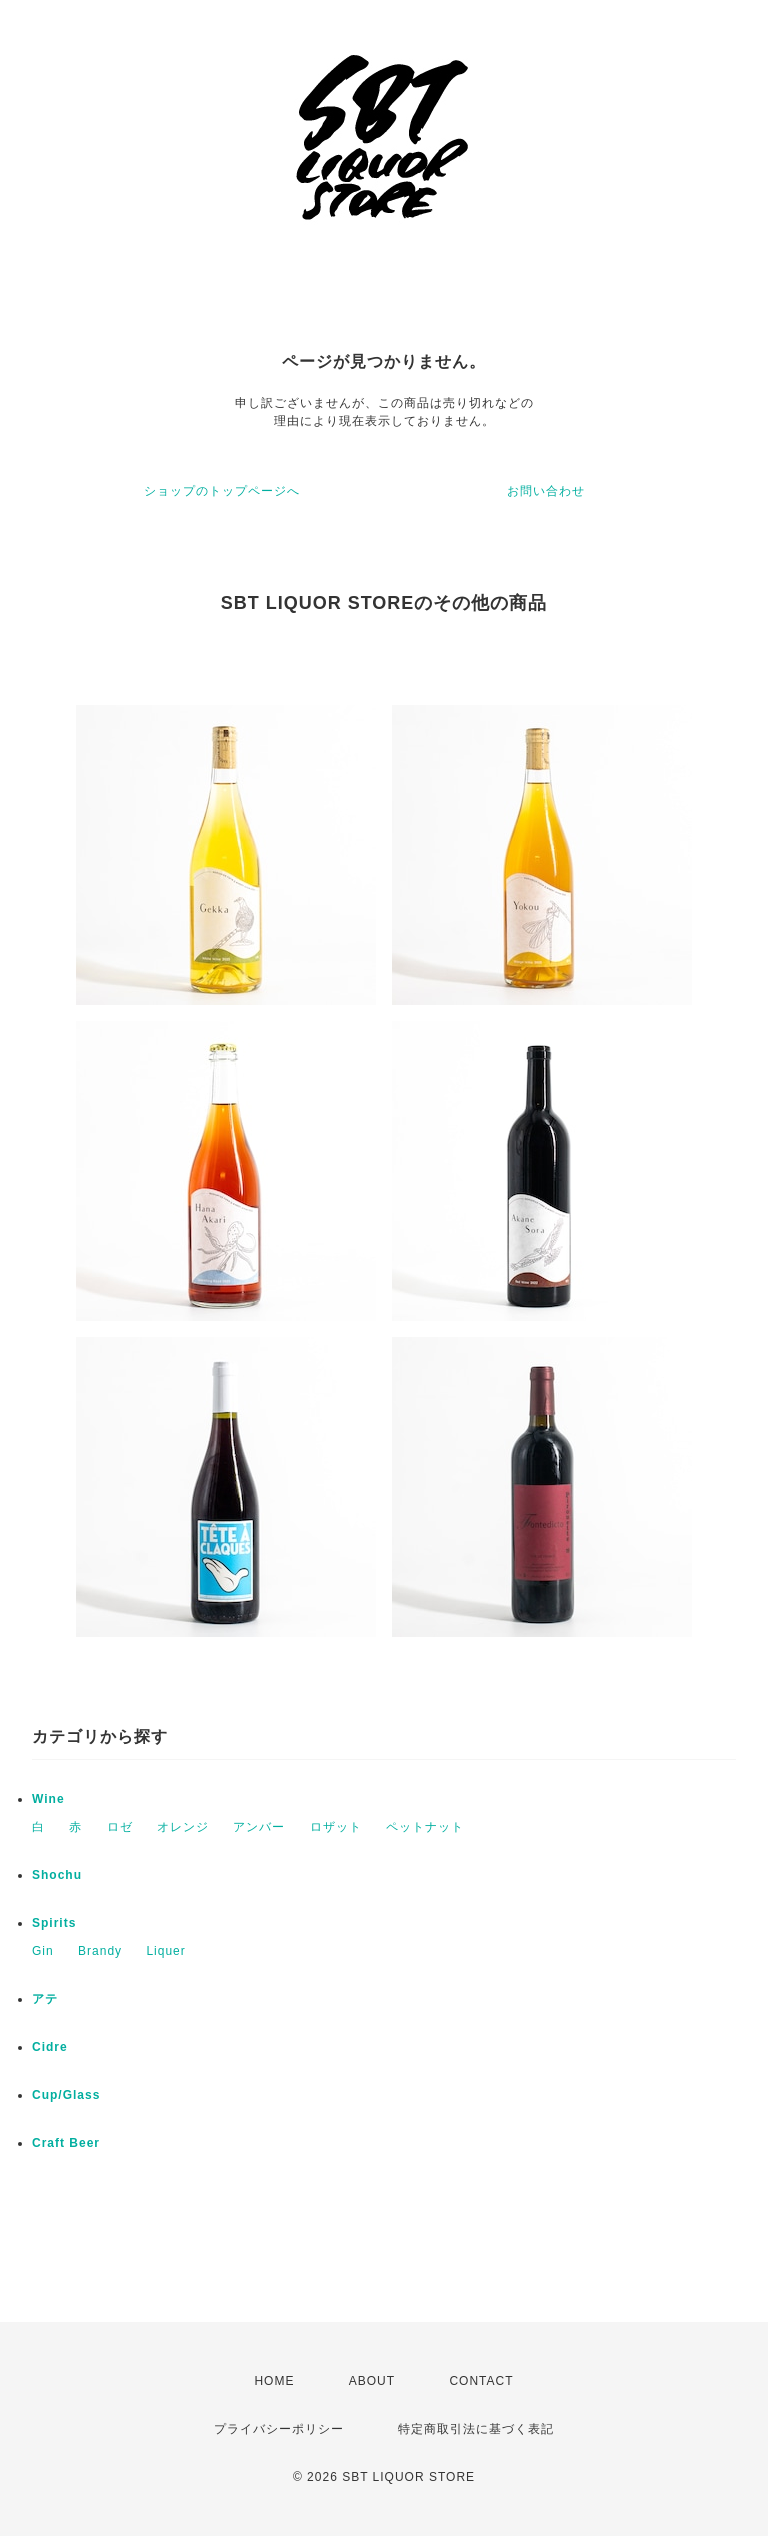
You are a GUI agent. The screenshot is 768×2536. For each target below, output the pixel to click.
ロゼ (120, 1827)
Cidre (50, 2047)
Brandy (100, 1951)
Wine (48, 1799)
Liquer (165, 1951)
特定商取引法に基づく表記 (476, 2429)
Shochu (57, 1875)
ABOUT (372, 2381)
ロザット (336, 1827)
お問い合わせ (546, 491)
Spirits (54, 1923)
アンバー (259, 1827)
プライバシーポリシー (279, 2429)
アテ (45, 1999)
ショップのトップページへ (222, 491)
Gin (43, 1951)
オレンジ (183, 1827)
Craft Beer (66, 2143)
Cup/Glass (66, 2095)
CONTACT (481, 2381)
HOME (274, 2381)
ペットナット (425, 1827)
